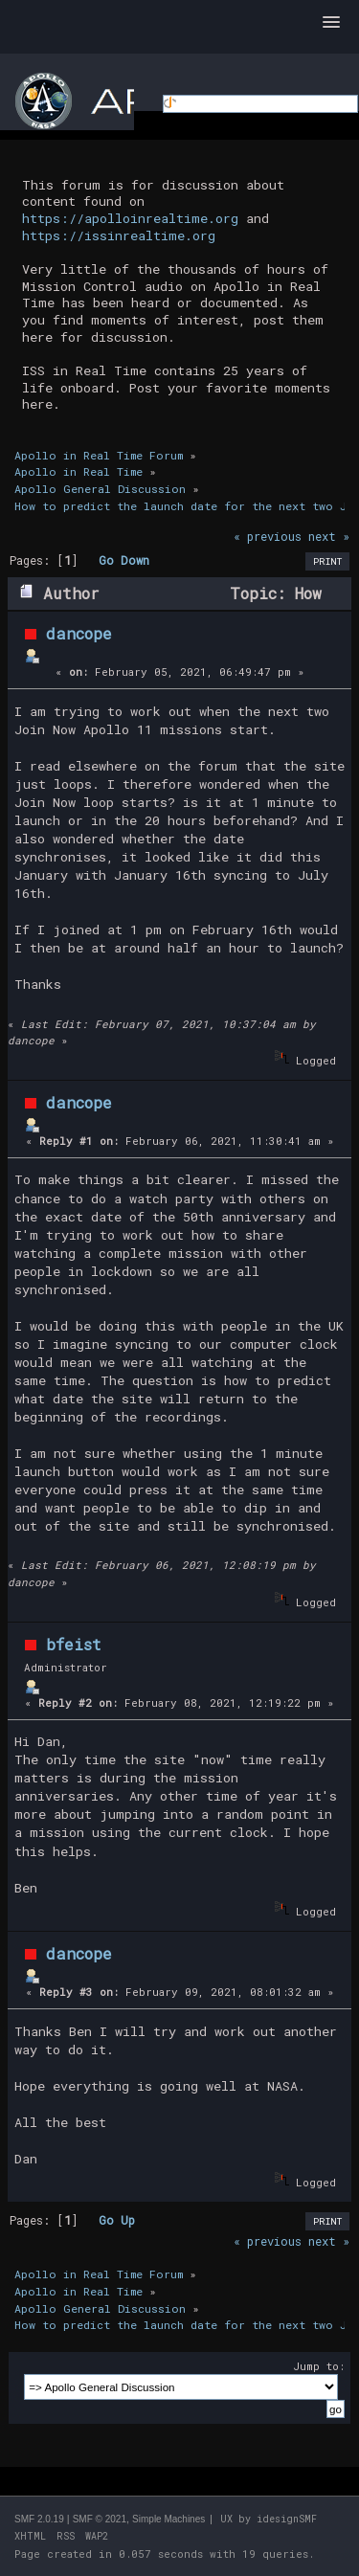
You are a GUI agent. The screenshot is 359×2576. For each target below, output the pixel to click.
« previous (268, 536)
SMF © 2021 (99, 2519)
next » (328, 536)
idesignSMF (287, 2519)
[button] (331, 23)
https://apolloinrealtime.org (130, 218)
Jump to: (319, 2366)
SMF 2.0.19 (39, 2519)
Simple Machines (168, 2519)
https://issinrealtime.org (118, 235)
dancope (79, 633)
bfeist (73, 1644)
